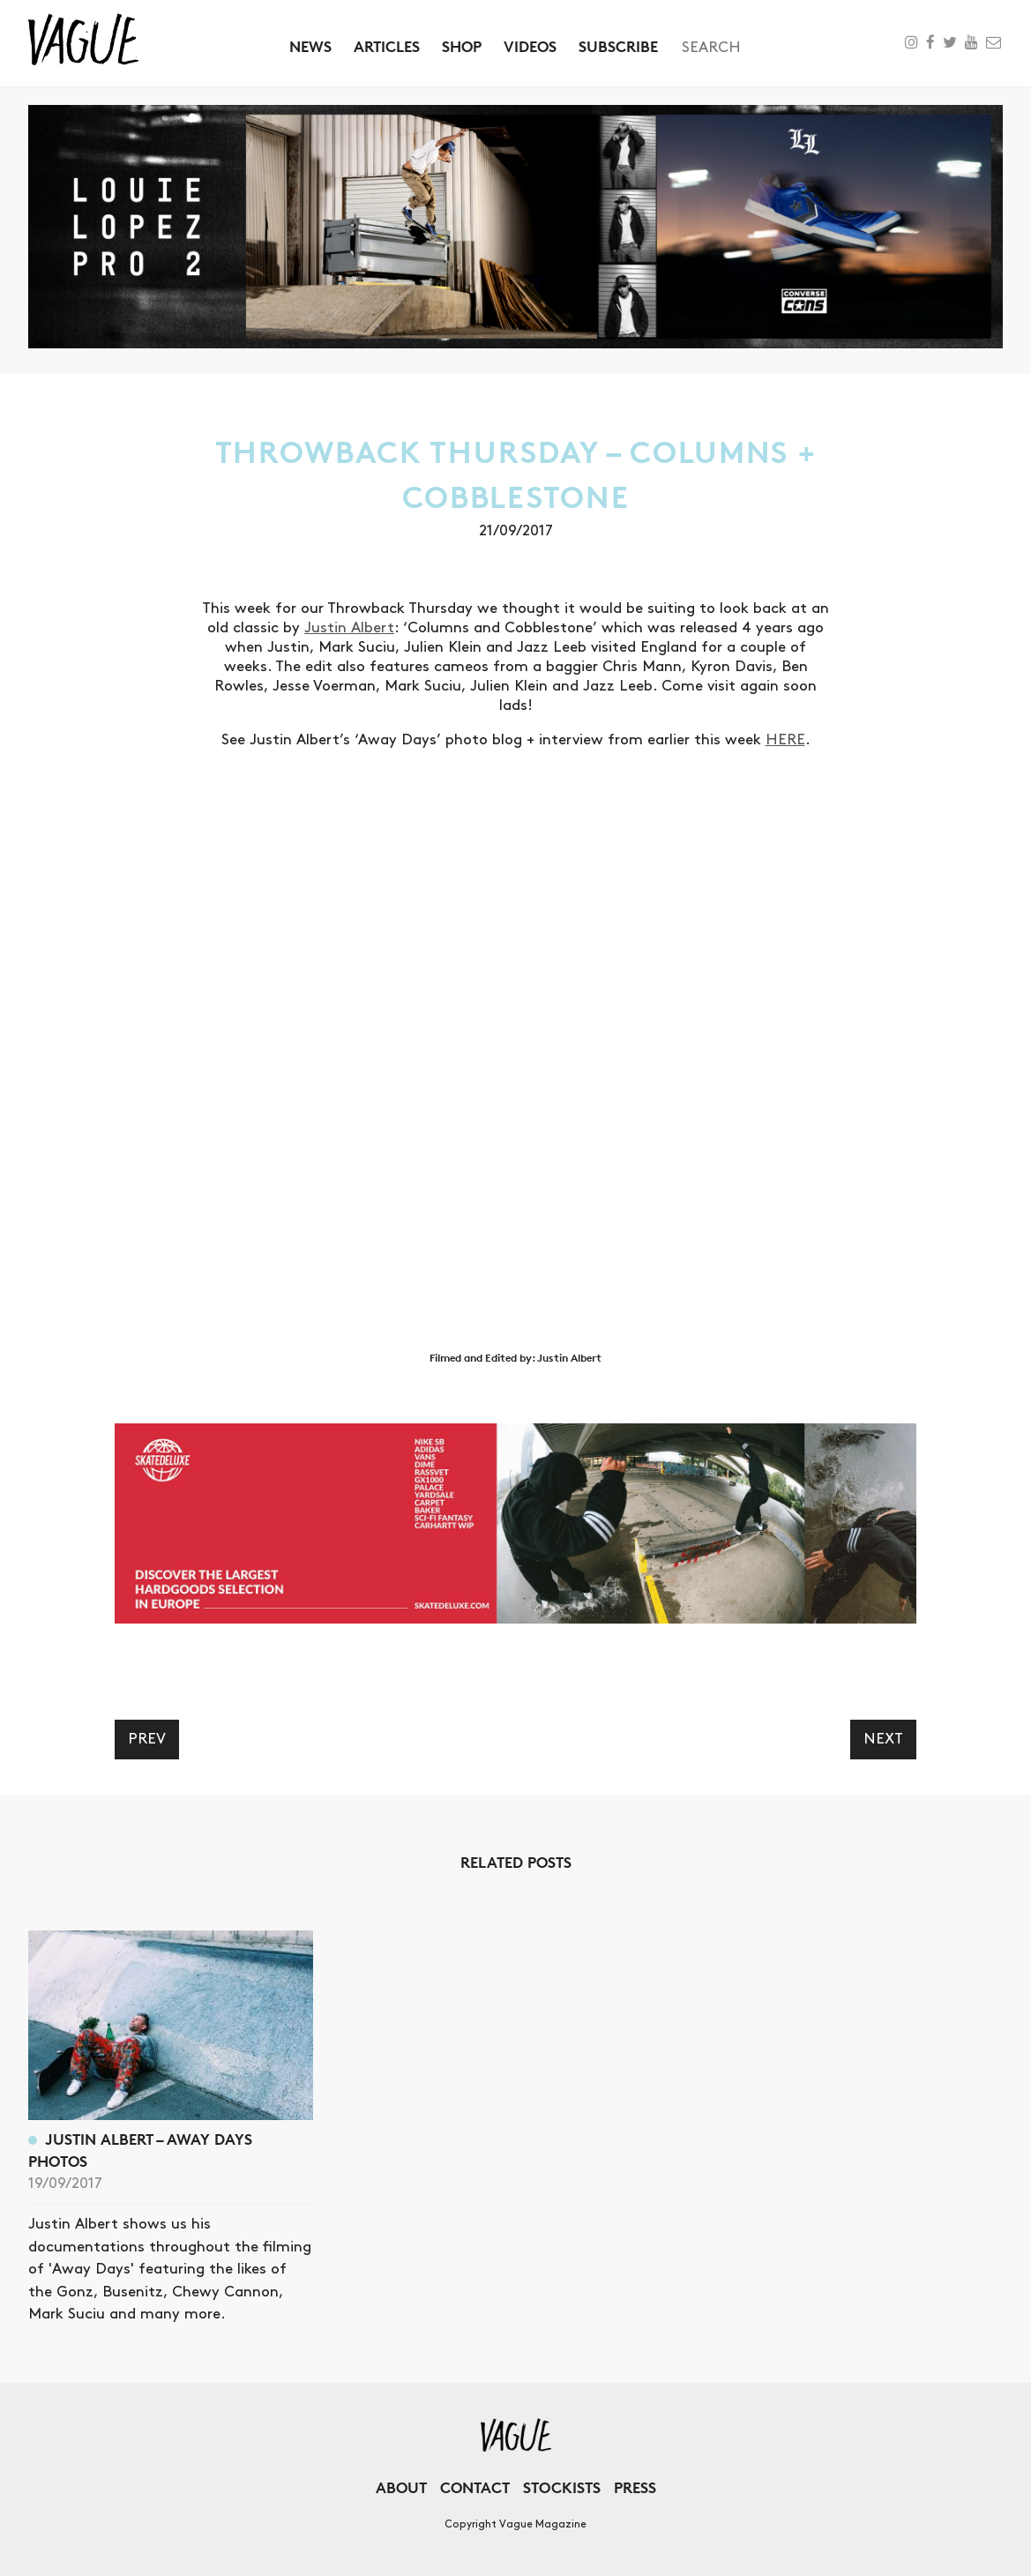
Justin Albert (349, 628)
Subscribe (618, 46)
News (310, 46)
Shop (462, 46)
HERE (785, 740)
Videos (530, 46)
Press (635, 2487)
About (401, 2487)
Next (883, 1739)
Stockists (562, 2487)
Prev (147, 1739)
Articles (387, 46)
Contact (475, 2487)
